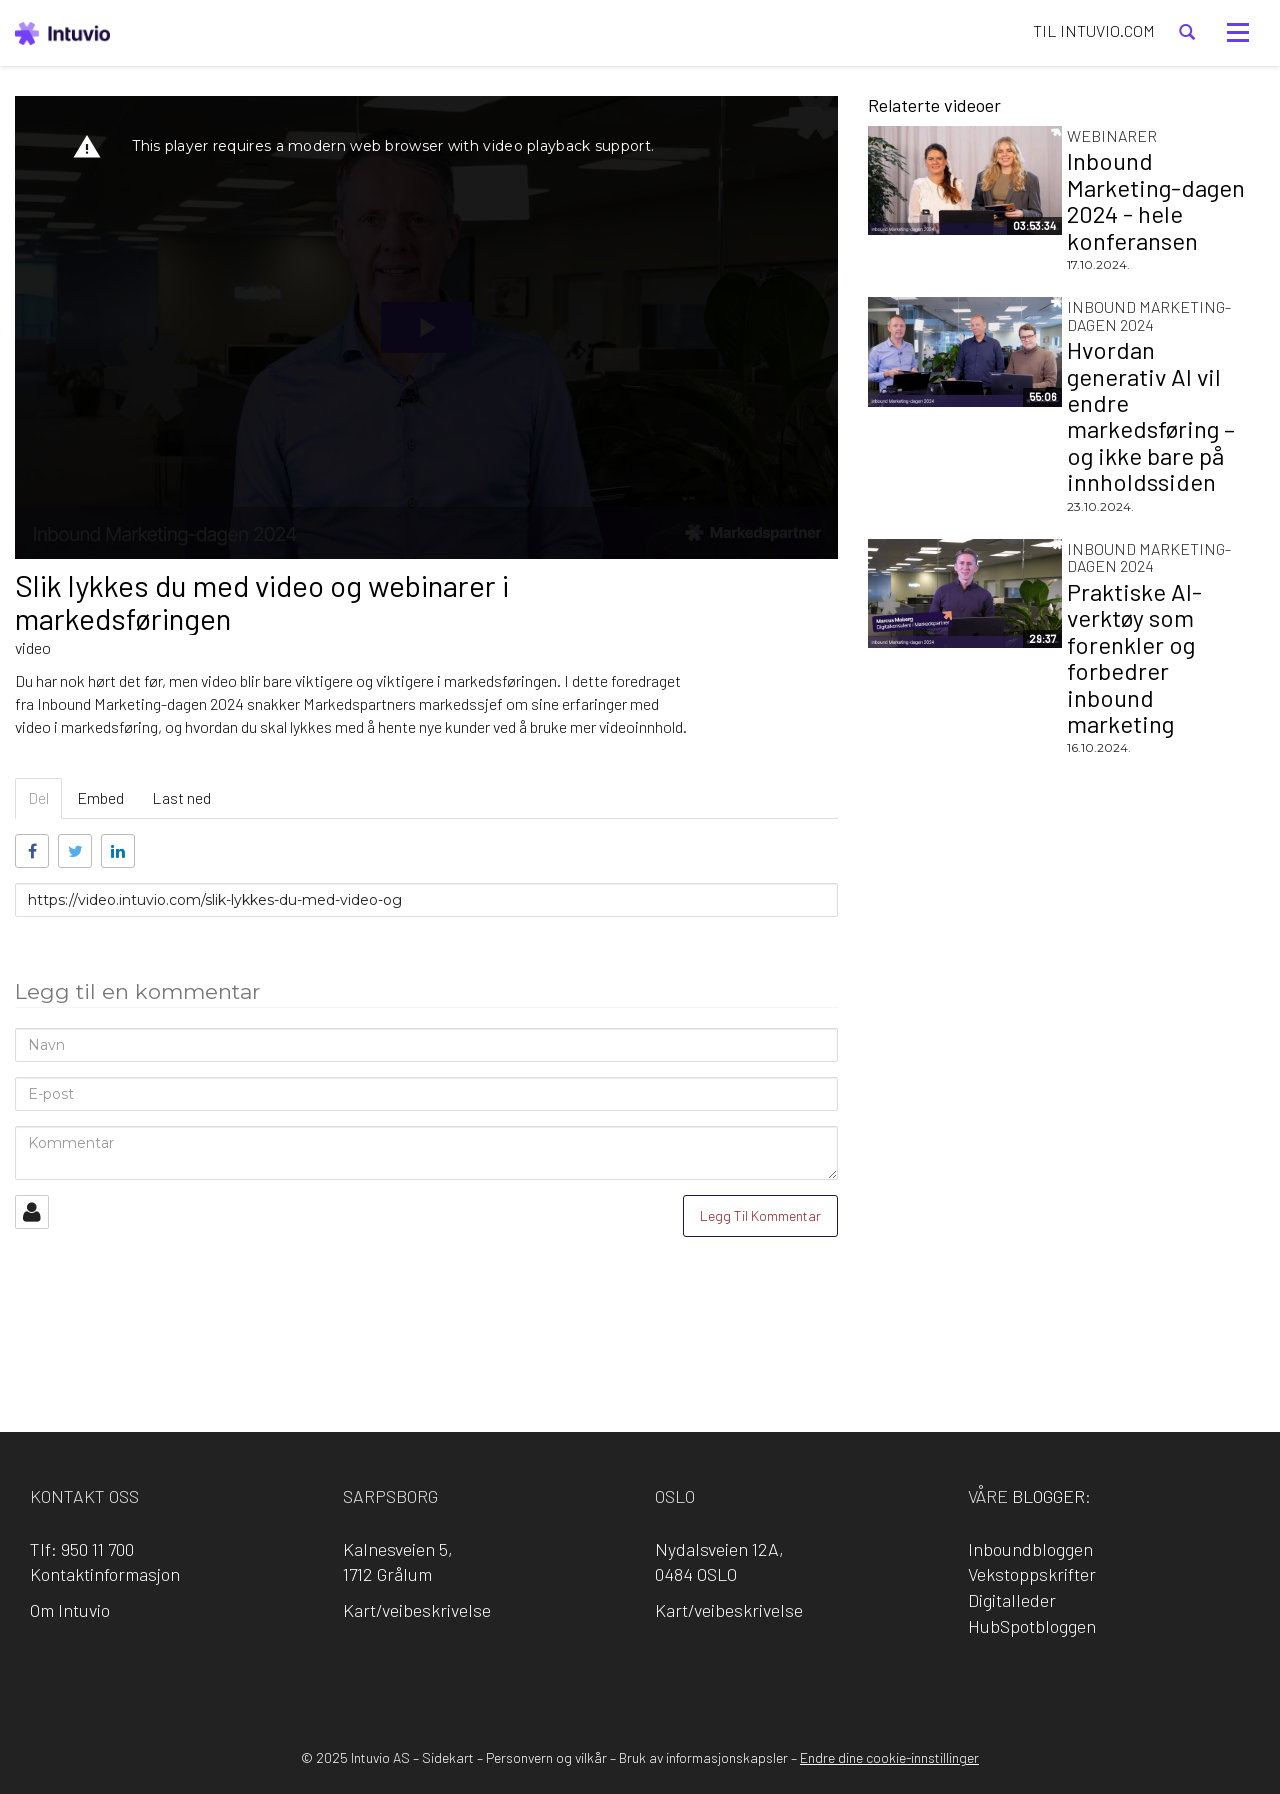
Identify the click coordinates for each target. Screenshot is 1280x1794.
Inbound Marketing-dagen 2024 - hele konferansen (1156, 200)
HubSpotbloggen (1032, 1626)
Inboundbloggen (1030, 1549)
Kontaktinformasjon (105, 1574)
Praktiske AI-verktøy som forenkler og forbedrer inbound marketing (1134, 657)
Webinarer (1112, 135)
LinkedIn (612, 1678)
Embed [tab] (100, 797)
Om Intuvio (70, 1610)
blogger (1048, 1496)
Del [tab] (38, 797)
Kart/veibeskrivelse (417, 1610)
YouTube (726, 1678)
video (33, 647)
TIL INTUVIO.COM (1094, 30)
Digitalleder (1012, 1600)
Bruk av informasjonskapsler (703, 1757)
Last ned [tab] (181, 797)
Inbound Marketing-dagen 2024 (1149, 315)
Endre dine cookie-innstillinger (889, 1757)
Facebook (555, 1678)
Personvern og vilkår (546, 1757)
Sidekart (448, 1757)
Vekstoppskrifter (1032, 1574)
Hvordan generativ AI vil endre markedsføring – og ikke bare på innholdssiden (1151, 415)
